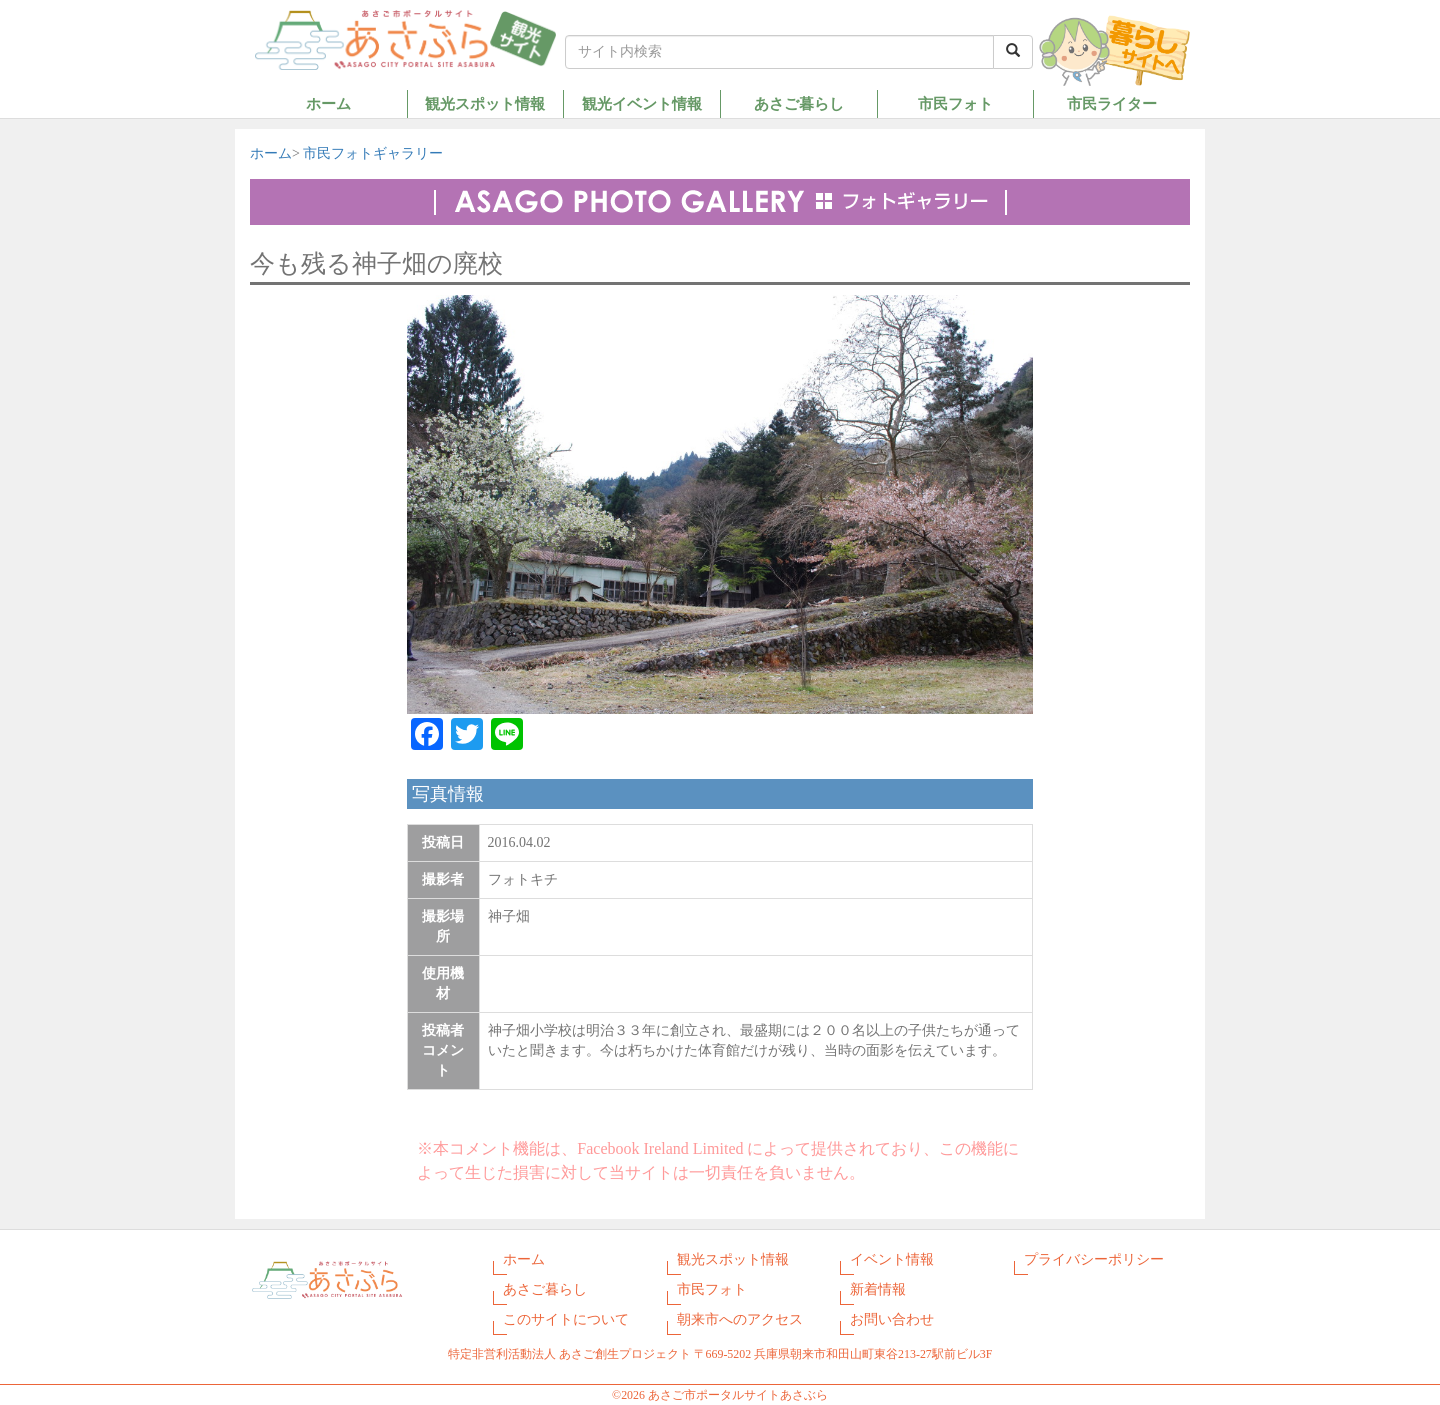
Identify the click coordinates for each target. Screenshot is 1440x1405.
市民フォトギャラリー (373, 153)
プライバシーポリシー (1094, 1259)
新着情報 (878, 1289)
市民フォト (955, 103)
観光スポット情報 (485, 103)
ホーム (328, 103)
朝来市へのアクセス (740, 1319)
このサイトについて (566, 1319)
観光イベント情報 (642, 103)
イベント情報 (892, 1259)
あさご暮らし (799, 103)
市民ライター (1112, 103)
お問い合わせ (892, 1319)
